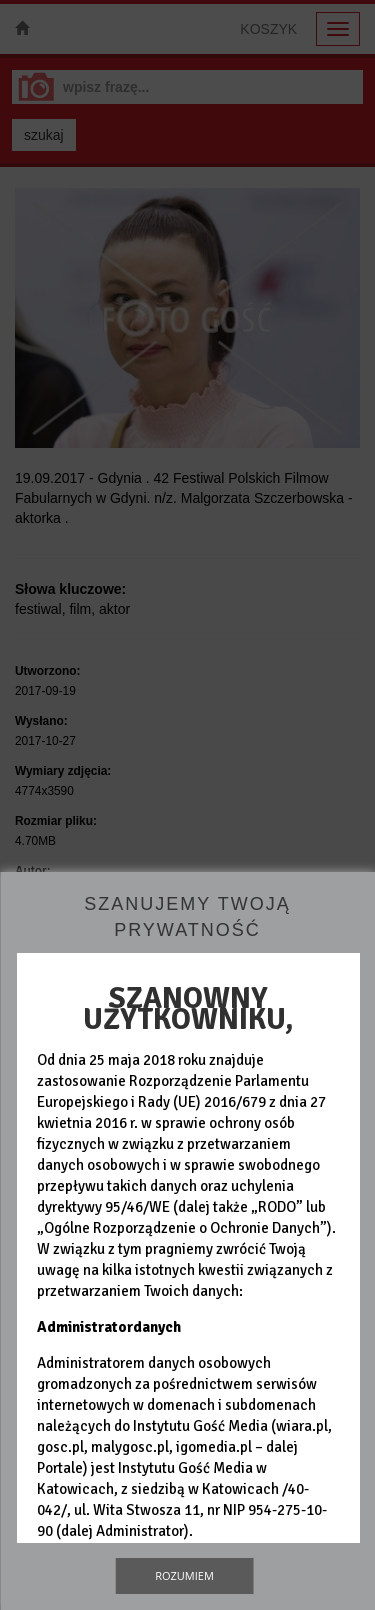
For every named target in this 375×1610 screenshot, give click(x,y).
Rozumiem (184, 1575)
